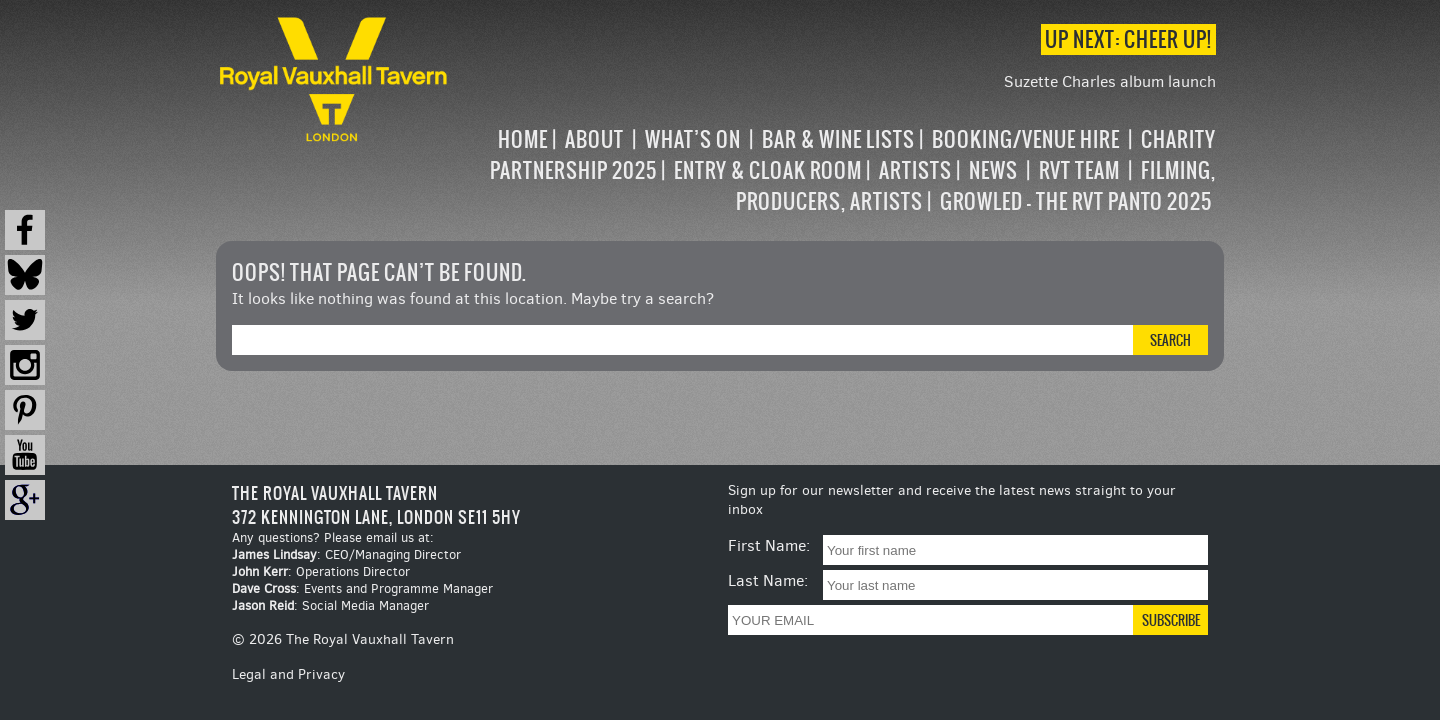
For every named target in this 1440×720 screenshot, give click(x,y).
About (594, 139)
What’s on (693, 139)
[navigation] (834, 170)
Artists (915, 170)
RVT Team (1079, 170)
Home (523, 139)
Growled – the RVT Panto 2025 (1076, 201)
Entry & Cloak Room (768, 170)
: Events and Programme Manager (362, 588)
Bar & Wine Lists (838, 139)
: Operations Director (321, 571)
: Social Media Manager (330, 605)
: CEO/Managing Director (346, 554)
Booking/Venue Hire (1026, 139)
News (993, 170)
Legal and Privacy (288, 674)
